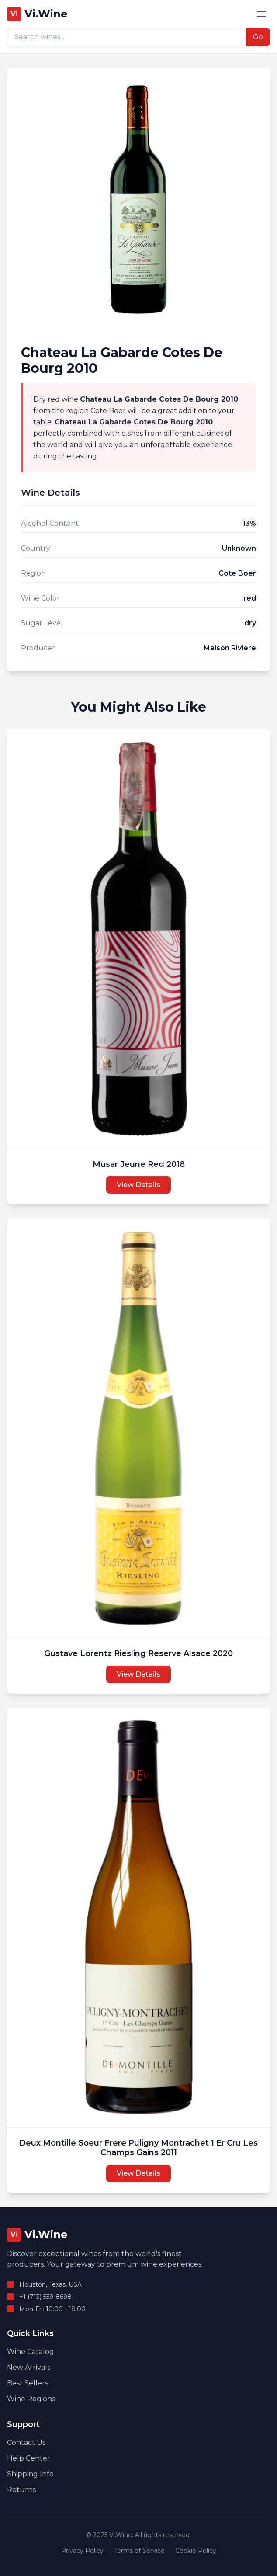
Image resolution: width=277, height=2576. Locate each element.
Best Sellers (27, 2383)
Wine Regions (31, 2399)
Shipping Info (30, 2474)
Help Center (28, 2458)
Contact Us (26, 2442)
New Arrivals (28, 2367)
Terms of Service (139, 2551)
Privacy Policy (82, 2551)
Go (258, 37)
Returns (21, 2490)
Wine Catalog (30, 2351)
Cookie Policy (195, 2551)
